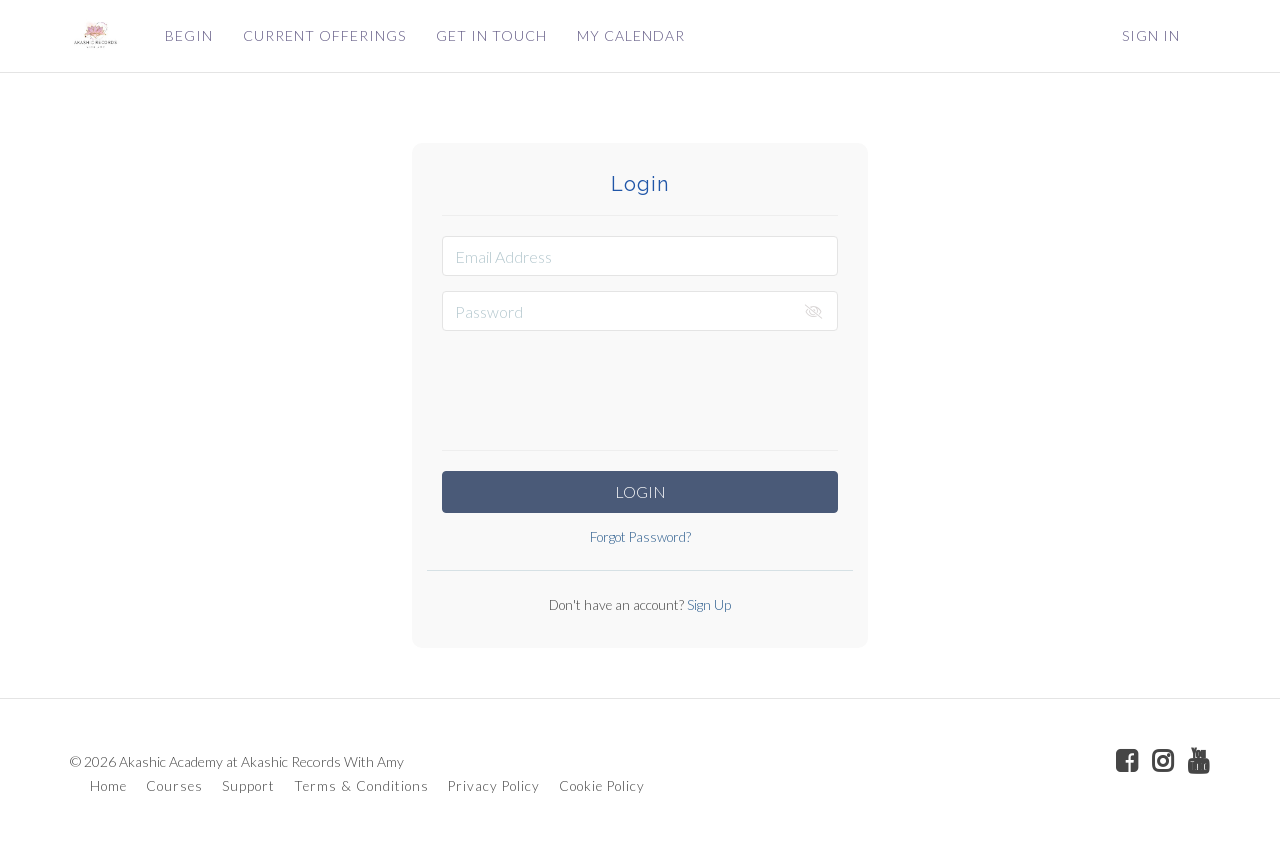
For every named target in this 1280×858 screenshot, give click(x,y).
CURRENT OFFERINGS (324, 35)
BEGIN (189, 35)
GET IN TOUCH (491, 35)
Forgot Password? (640, 537)
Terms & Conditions (361, 786)
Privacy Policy (494, 786)
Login (640, 491)
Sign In (1151, 35)
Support (248, 786)
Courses (174, 786)
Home (108, 786)
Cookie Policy (602, 786)
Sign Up (707, 605)
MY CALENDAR (631, 35)
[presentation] (640, 385)
